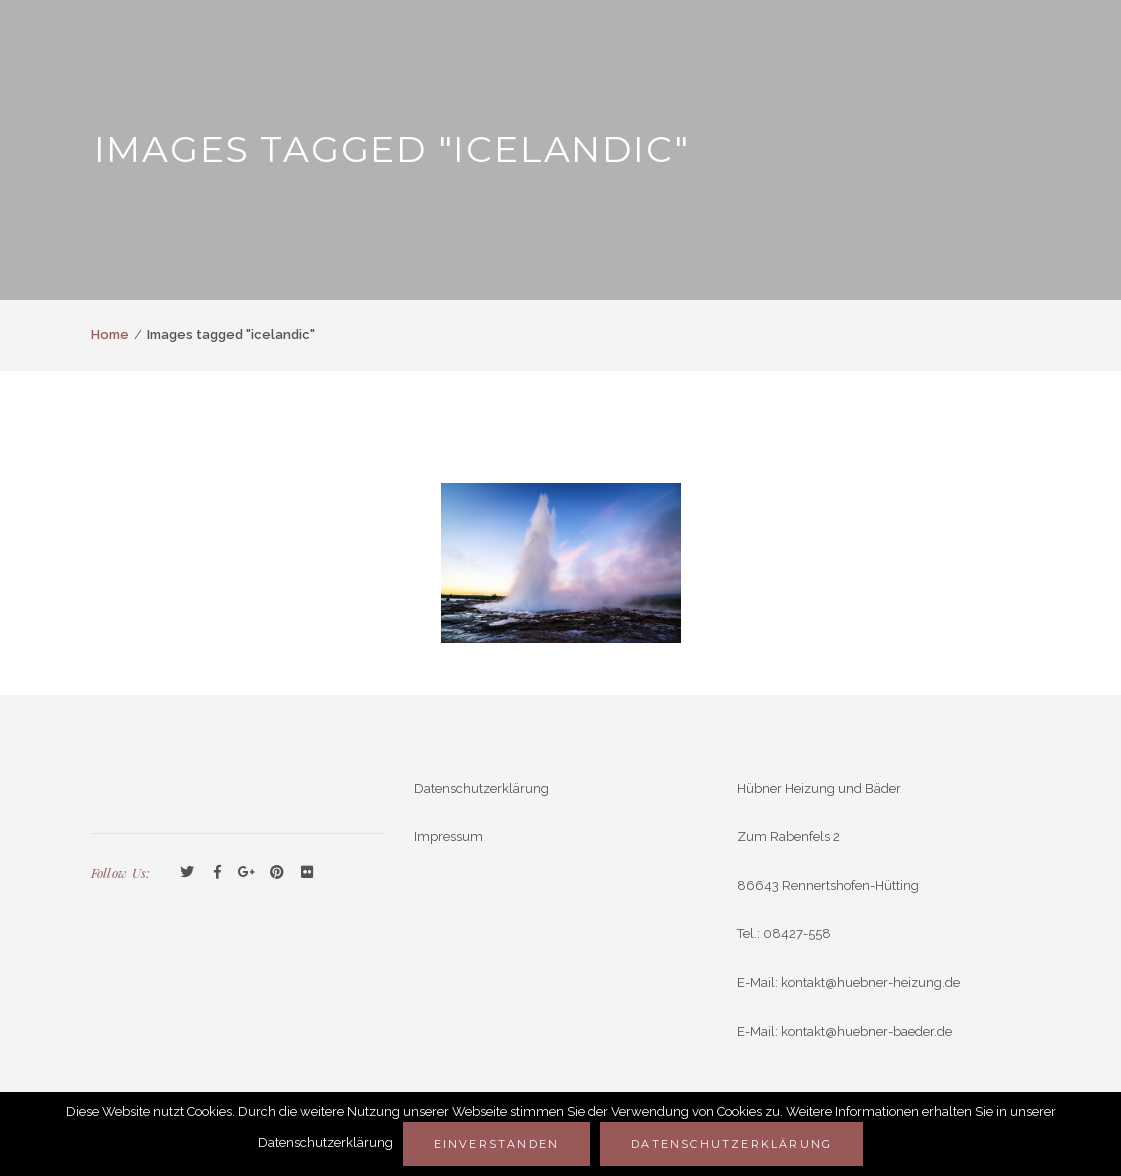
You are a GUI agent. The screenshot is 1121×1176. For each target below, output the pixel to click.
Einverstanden (497, 1144)
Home (110, 334)
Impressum (448, 836)
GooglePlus (247, 873)
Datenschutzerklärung (481, 788)
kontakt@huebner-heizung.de (870, 982)
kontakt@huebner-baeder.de (866, 1031)
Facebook (217, 873)
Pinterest (277, 873)
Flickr (307, 873)
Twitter (187, 873)
